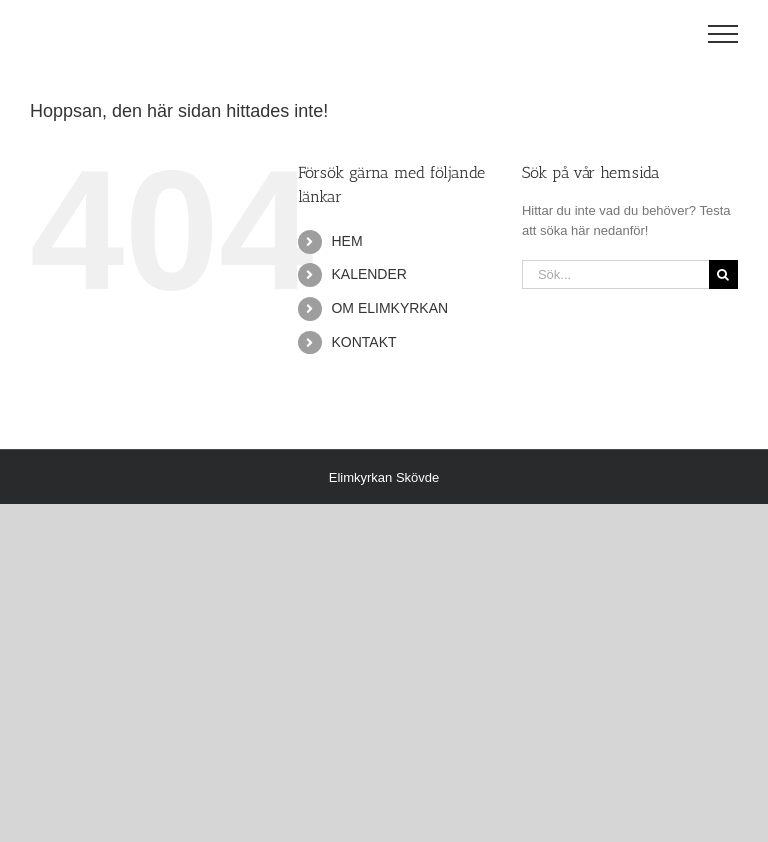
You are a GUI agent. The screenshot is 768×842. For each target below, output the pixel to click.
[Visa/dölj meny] (723, 34)
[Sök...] (615, 274)
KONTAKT (363, 342)
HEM (346, 241)
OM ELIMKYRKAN (389, 308)
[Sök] (723, 274)
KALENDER (368, 274)
